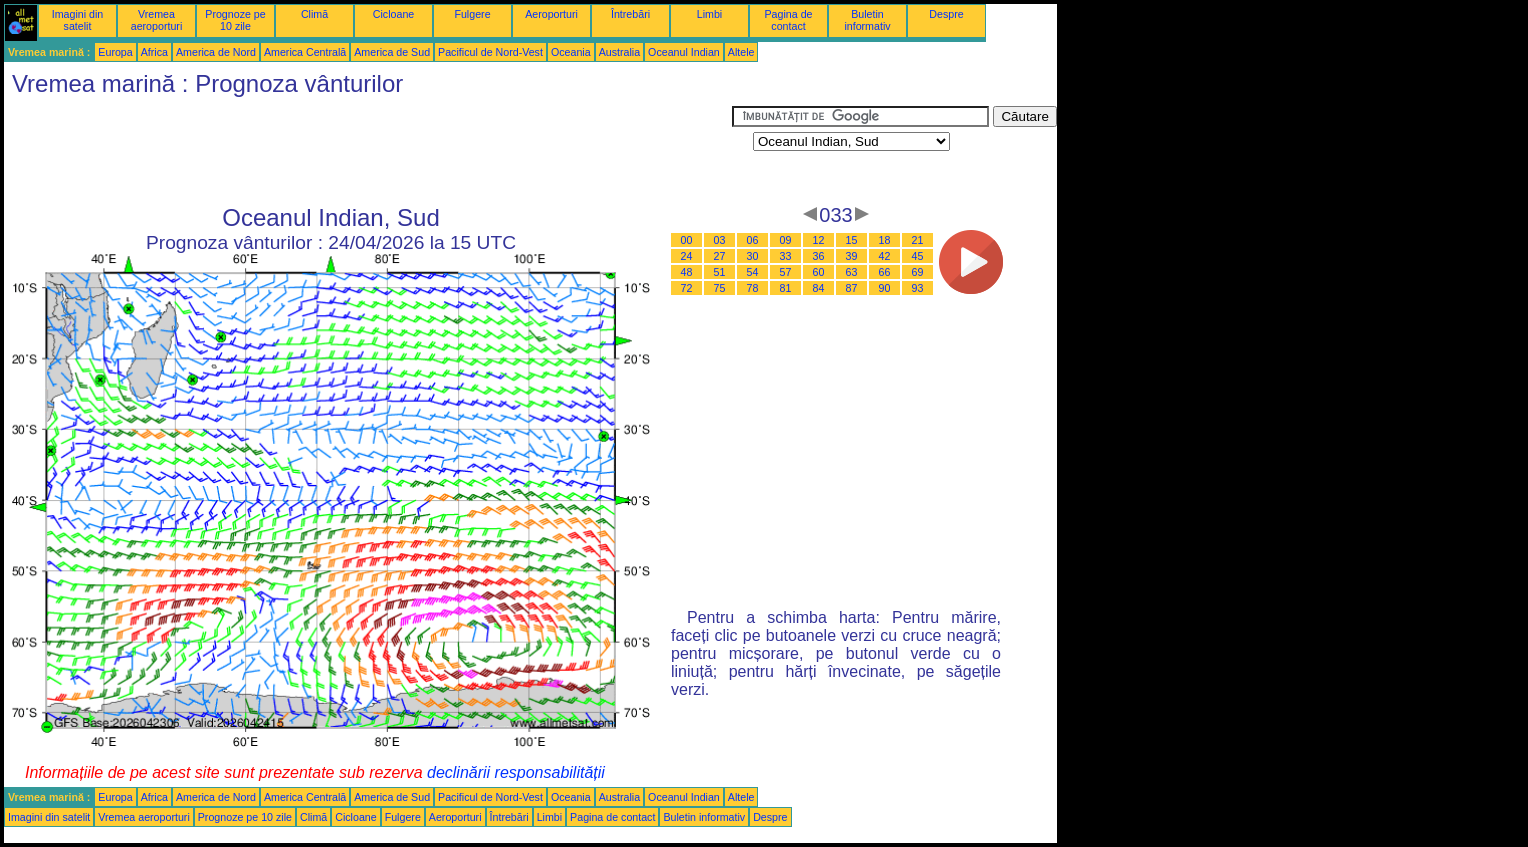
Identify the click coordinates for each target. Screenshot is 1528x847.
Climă (314, 14)
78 (753, 288)
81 (786, 288)
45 (918, 256)
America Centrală (305, 52)
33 (786, 256)
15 (852, 240)
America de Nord (216, 52)
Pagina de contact (789, 20)
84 (819, 288)
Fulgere (472, 14)
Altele (741, 52)
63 (852, 272)
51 (720, 272)
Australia (619, 52)
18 (885, 240)
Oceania (571, 52)
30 (753, 256)
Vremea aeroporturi (157, 20)
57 (786, 272)
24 (687, 256)
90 (885, 288)
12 (819, 240)
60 (819, 272)
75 (720, 288)
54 (753, 272)
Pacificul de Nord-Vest (490, 52)
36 (819, 256)
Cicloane (393, 14)
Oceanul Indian (684, 52)
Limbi (709, 14)
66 (885, 272)
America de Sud (392, 52)
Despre (946, 14)
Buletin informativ (867, 20)
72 (687, 288)
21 (918, 240)
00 (687, 240)
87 (852, 288)
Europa (115, 52)
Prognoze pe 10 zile (235, 20)
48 (687, 272)
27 (720, 256)
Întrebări (630, 14)
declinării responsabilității (516, 772)
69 (918, 272)
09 (786, 240)
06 (753, 240)
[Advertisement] (368, 151)
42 (885, 256)
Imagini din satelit (78, 20)
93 (918, 288)
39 (852, 256)
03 (720, 240)
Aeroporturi (551, 14)
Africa (154, 52)
